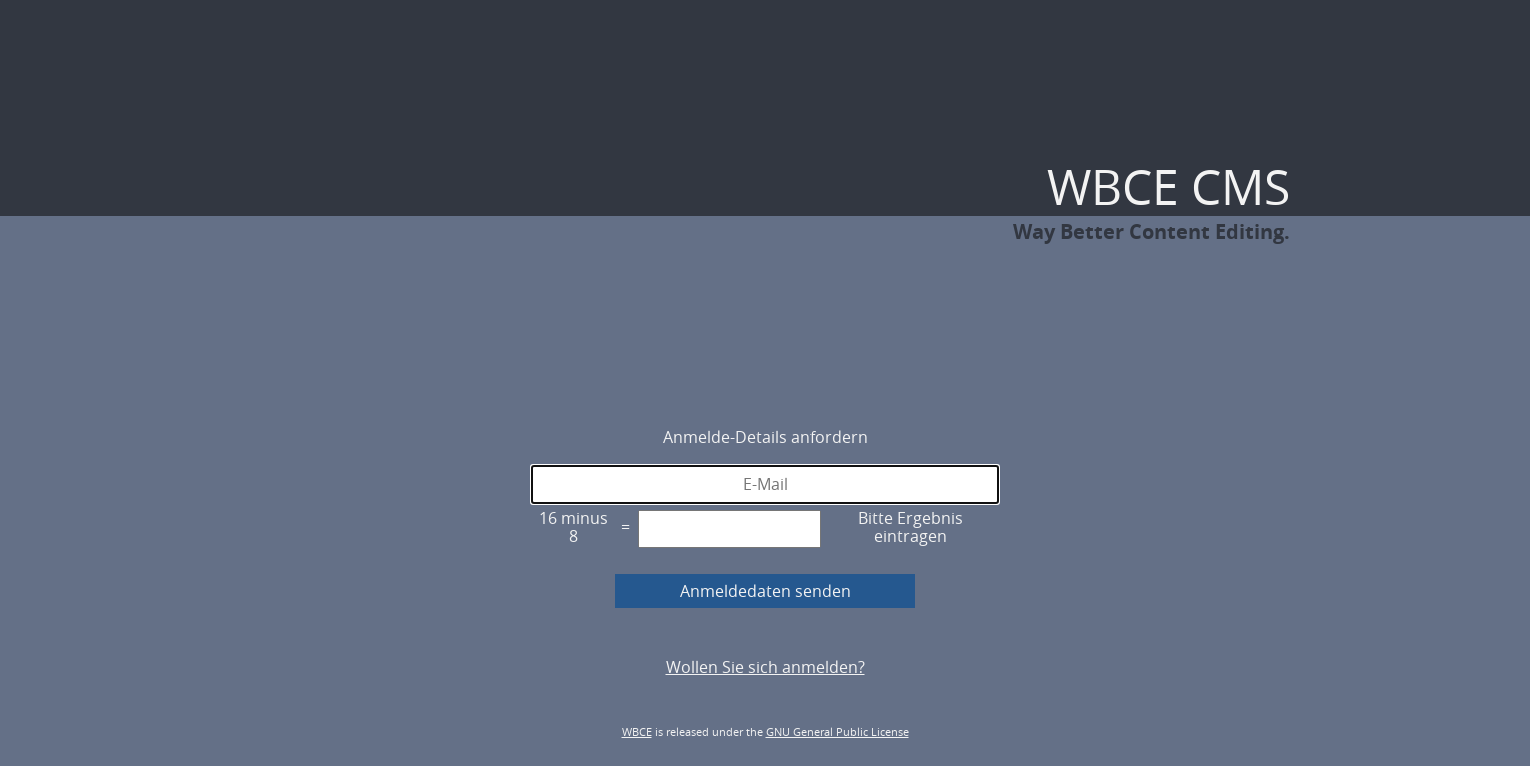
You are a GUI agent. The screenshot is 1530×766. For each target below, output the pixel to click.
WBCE (637, 731)
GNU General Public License (837, 731)
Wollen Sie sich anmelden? (765, 667)
